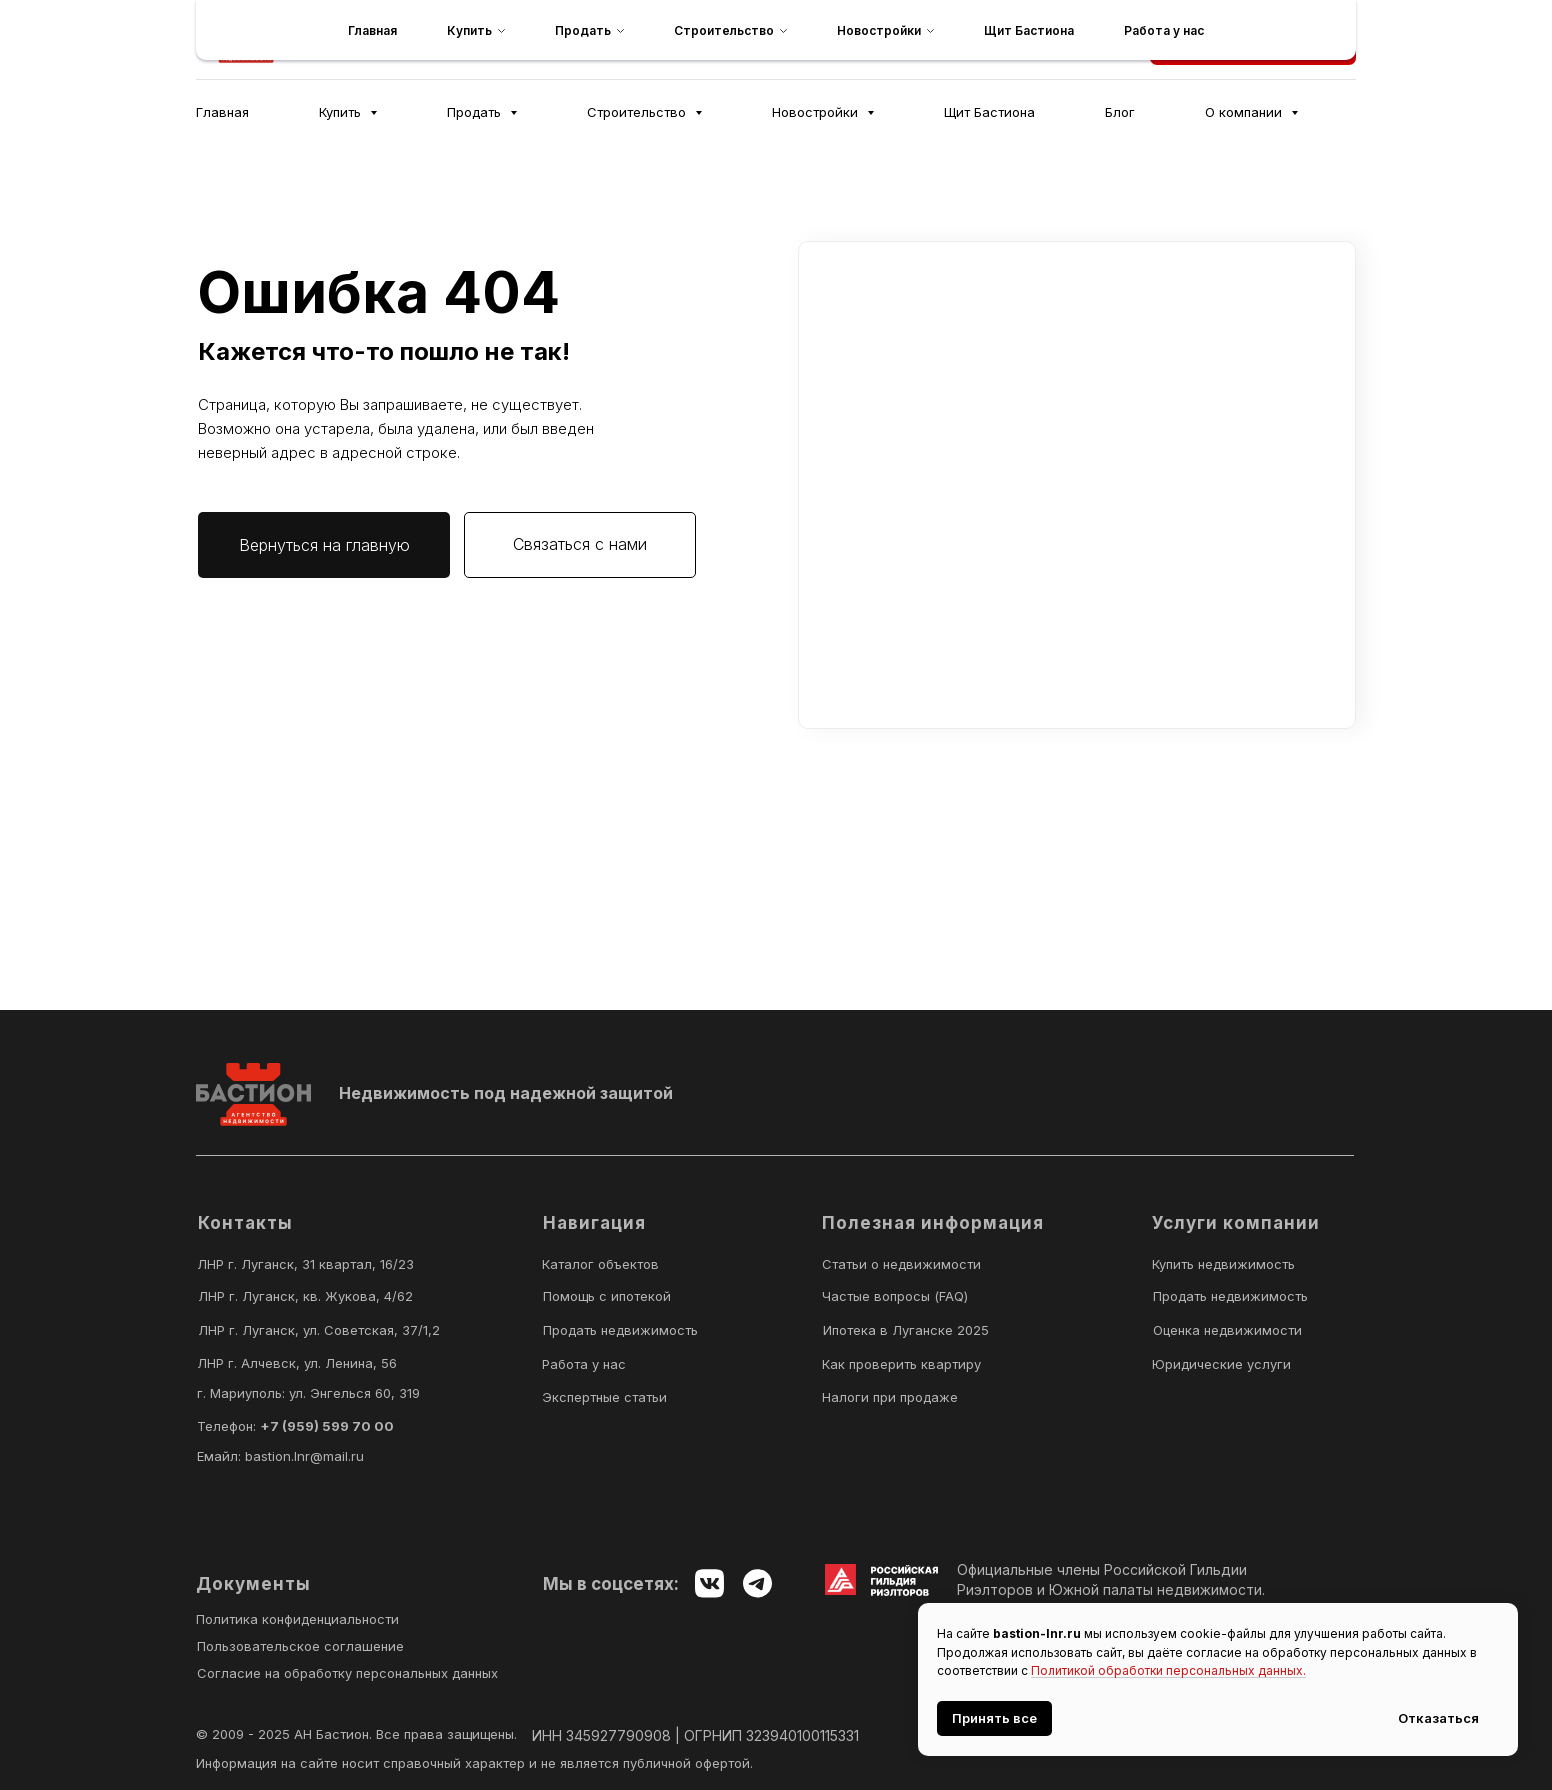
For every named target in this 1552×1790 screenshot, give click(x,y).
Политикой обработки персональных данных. (1168, 1670)
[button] (1253, 40)
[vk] (855, 40)
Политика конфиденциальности (297, 1619)
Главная (222, 112)
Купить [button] (342, 112)
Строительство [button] (638, 112)
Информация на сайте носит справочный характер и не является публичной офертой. (474, 1763)
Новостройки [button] (817, 112)
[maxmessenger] (811, 40)
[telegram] (767, 40)
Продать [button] (476, 112)
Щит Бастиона (989, 112)
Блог (1120, 112)
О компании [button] (1245, 112)
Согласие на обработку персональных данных (347, 1673)
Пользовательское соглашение (300, 1646)
